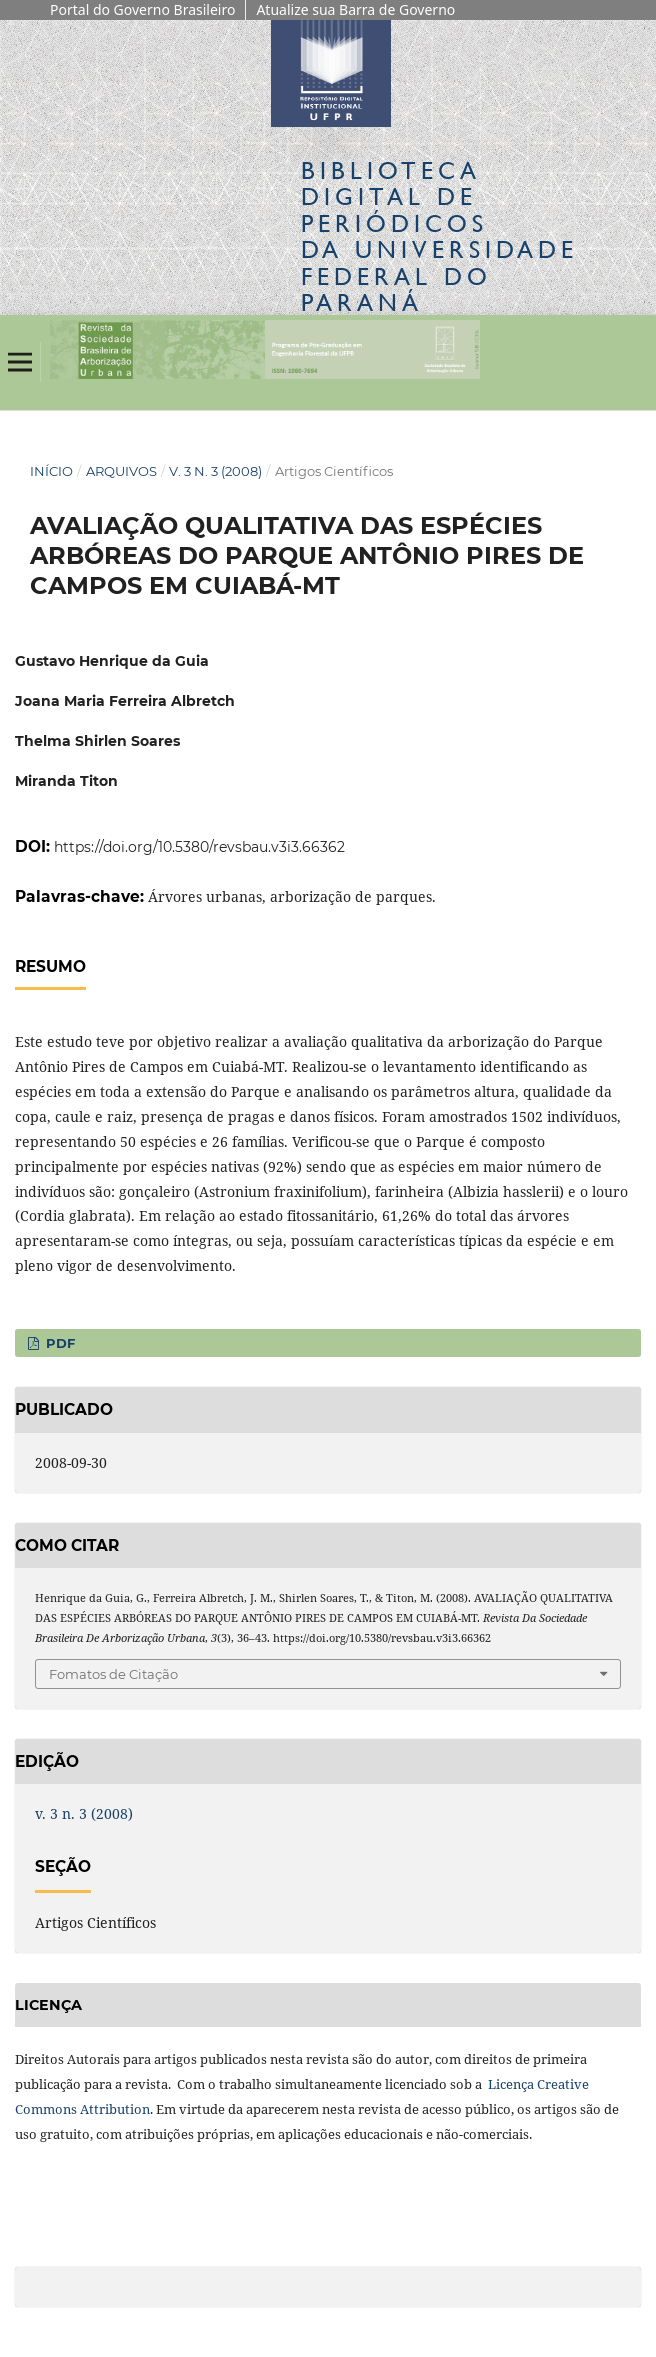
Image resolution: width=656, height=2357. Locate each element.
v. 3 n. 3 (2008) (215, 471)
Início (51, 471)
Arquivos (121, 471)
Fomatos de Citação (113, 1674)
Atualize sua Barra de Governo (355, 9)
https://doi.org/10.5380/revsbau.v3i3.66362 (199, 847)
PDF (58, 1343)
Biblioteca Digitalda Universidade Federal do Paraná (439, 236)
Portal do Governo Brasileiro (142, 9)
